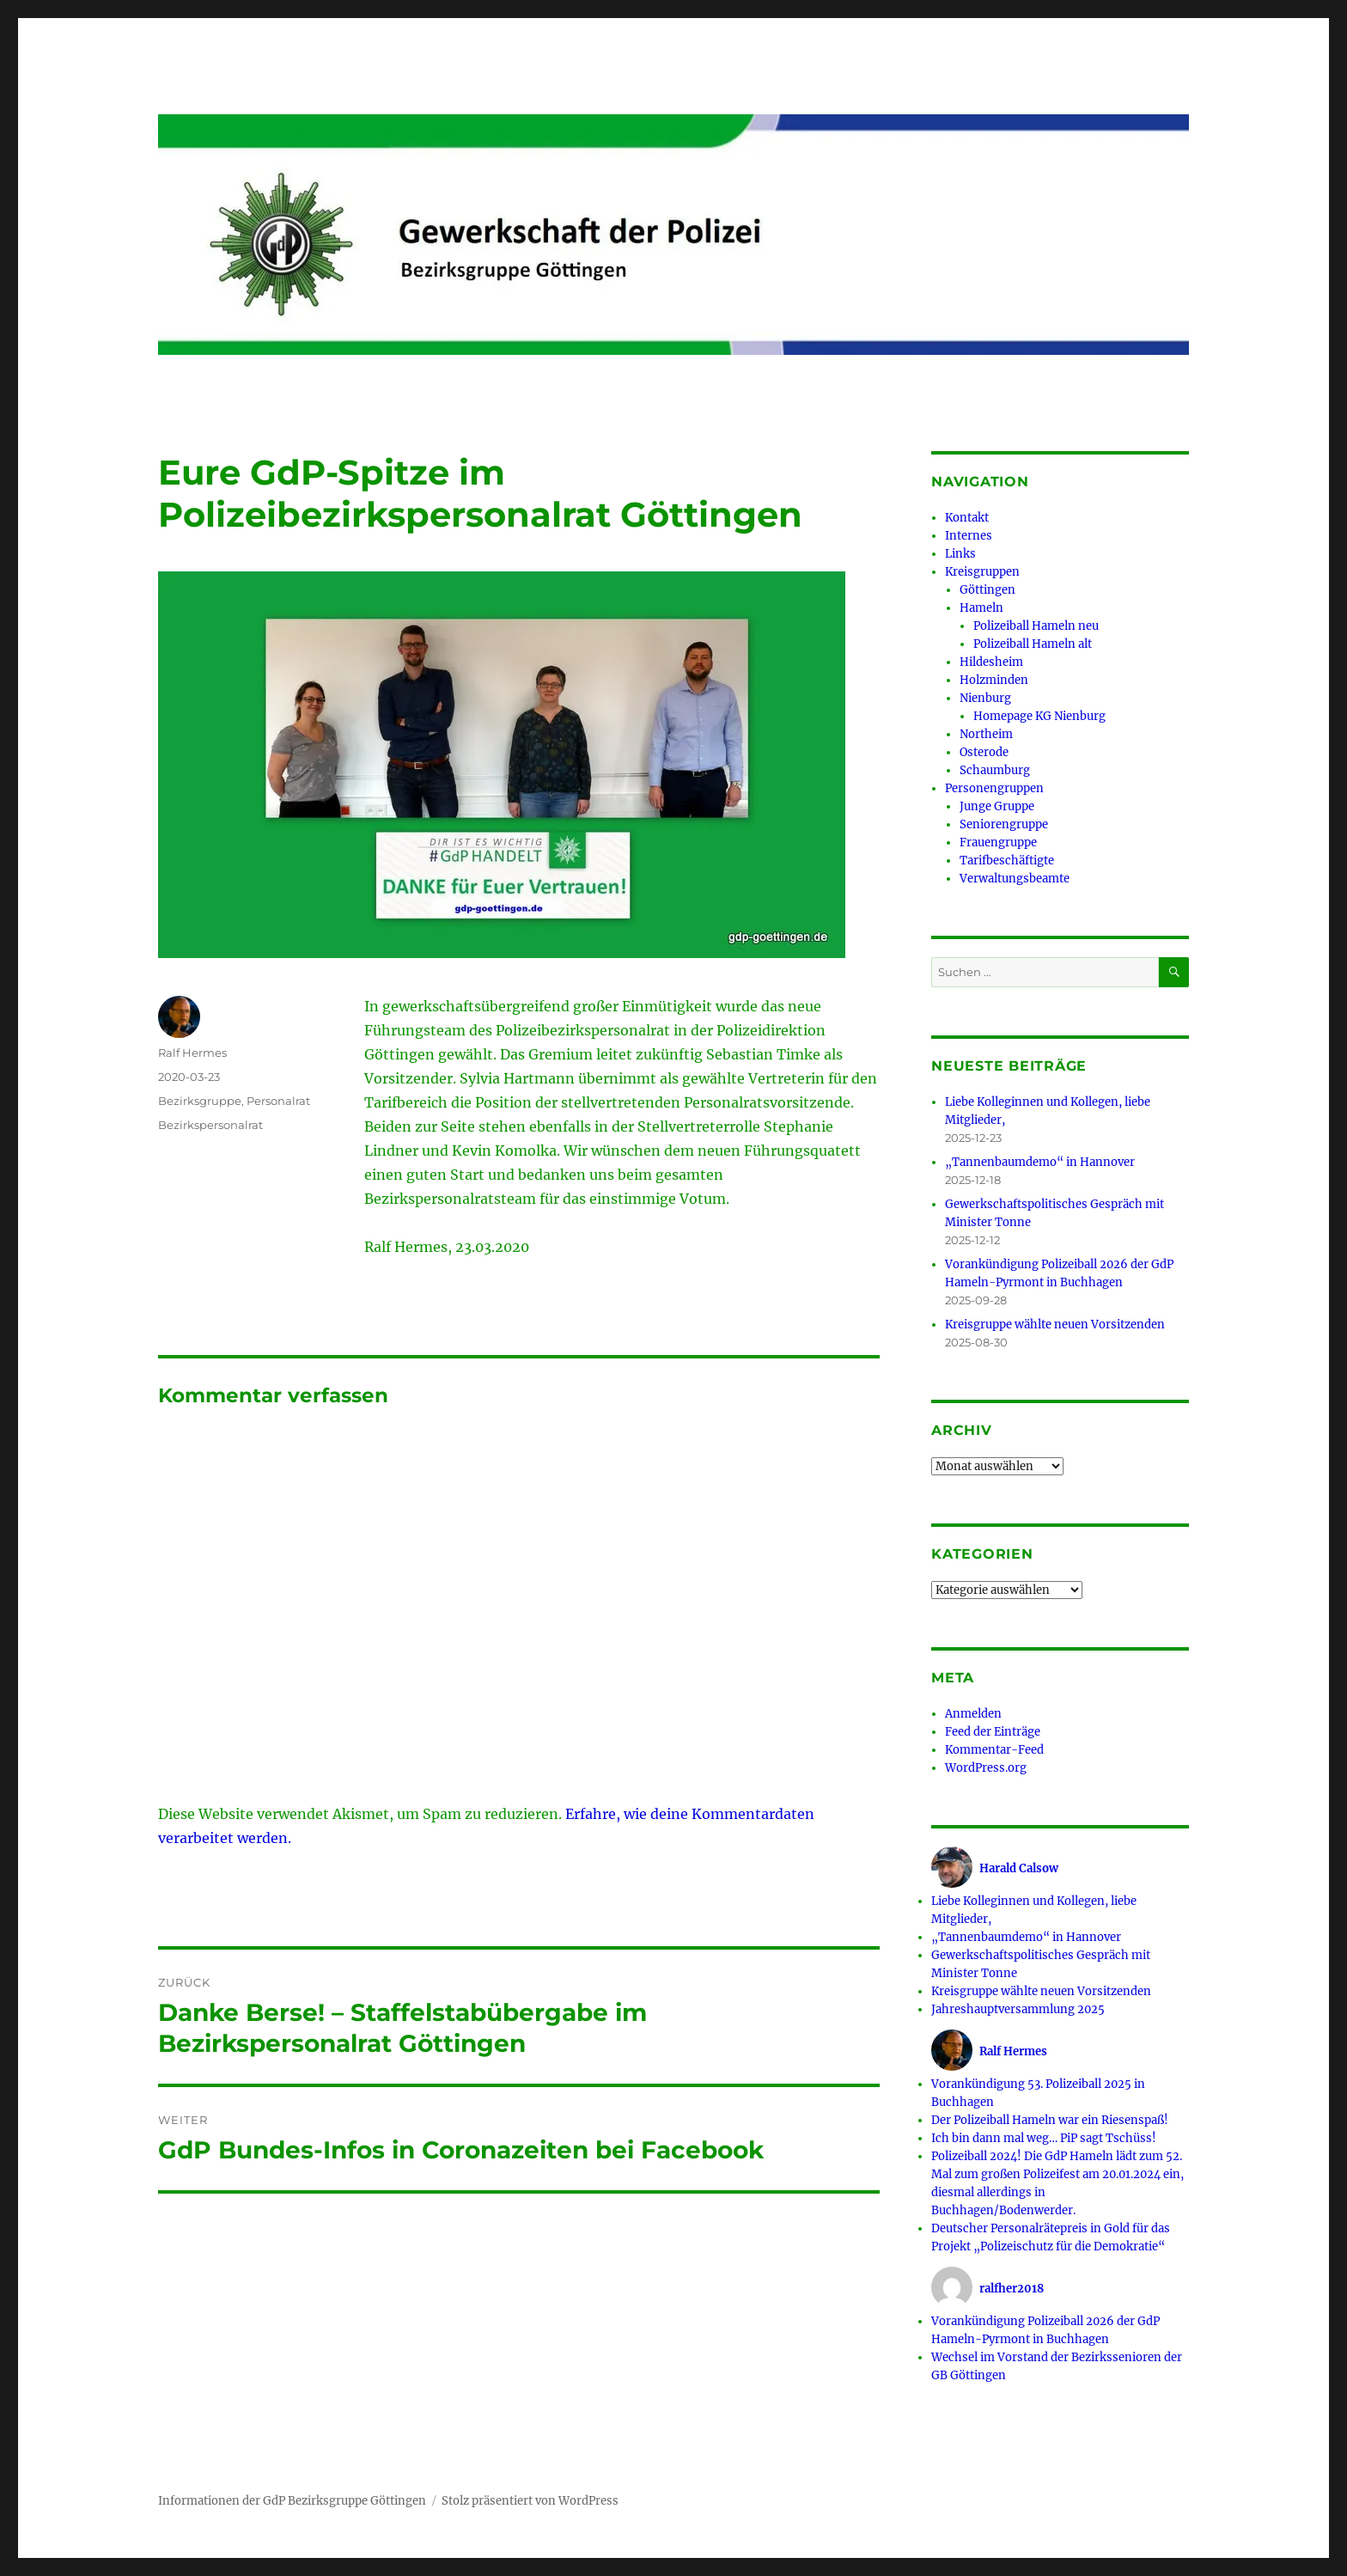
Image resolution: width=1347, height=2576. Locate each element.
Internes (968, 535)
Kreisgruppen (982, 572)
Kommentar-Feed (994, 1750)
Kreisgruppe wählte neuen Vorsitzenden (1055, 1324)
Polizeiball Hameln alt (1032, 644)
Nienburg (985, 698)
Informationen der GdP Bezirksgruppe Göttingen (292, 2501)
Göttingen (987, 590)
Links (960, 553)
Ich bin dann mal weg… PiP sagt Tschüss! (1043, 2138)
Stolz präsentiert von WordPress (530, 2501)
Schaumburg (995, 770)
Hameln (981, 608)
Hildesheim (991, 662)
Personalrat (278, 1101)
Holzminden (994, 680)
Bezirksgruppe (199, 1101)
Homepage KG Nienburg (1039, 716)
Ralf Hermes (192, 1052)
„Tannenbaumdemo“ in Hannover (1040, 1162)
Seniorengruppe (1004, 824)
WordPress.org (986, 1768)
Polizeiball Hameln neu (1036, 626)
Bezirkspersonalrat (210, 1125)
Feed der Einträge (992, 1731)
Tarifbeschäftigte (1007, 860)
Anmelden (973, 1713)
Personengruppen (994, 788)
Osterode (984, 752)
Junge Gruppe (997, 806)
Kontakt (967, 517)
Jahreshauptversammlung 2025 (1018, 2009)
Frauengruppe (998, 842)
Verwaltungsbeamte (1015, 878)
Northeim (986, 734)
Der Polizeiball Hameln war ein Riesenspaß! (1049, 2120)
